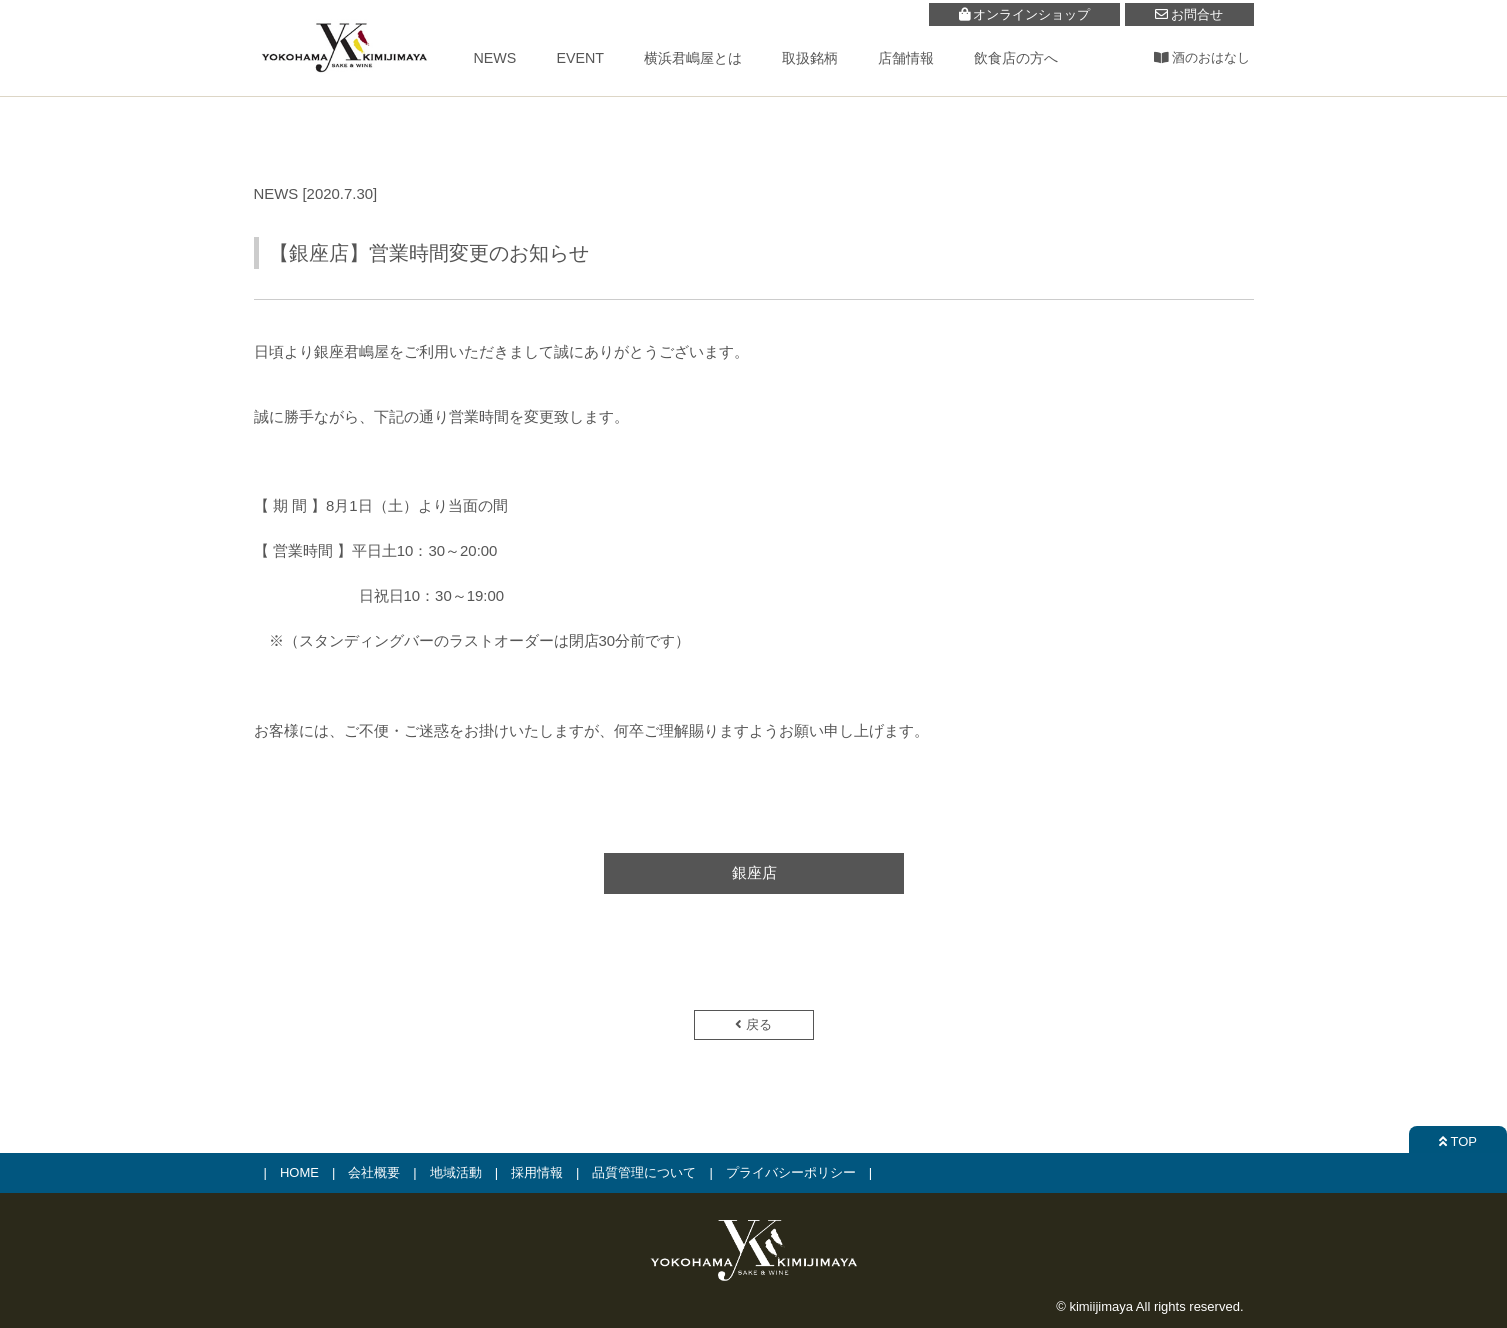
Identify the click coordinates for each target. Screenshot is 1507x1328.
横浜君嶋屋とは (693, 58)
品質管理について (644, 1172)
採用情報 (537, 1172)
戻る (753, 1024)
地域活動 (456, 1172)
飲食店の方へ (1016, 58)
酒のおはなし (1202, 57)
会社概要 (374, 1172)
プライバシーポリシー (791, 1172)
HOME (299, 1172)
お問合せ (1189, 14)
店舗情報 (906, 58)
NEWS (495, 58)
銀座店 (753, 872)
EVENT (580, 58)
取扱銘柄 (810, 58)
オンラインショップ (1025, 14)
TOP (1458, 1141)
